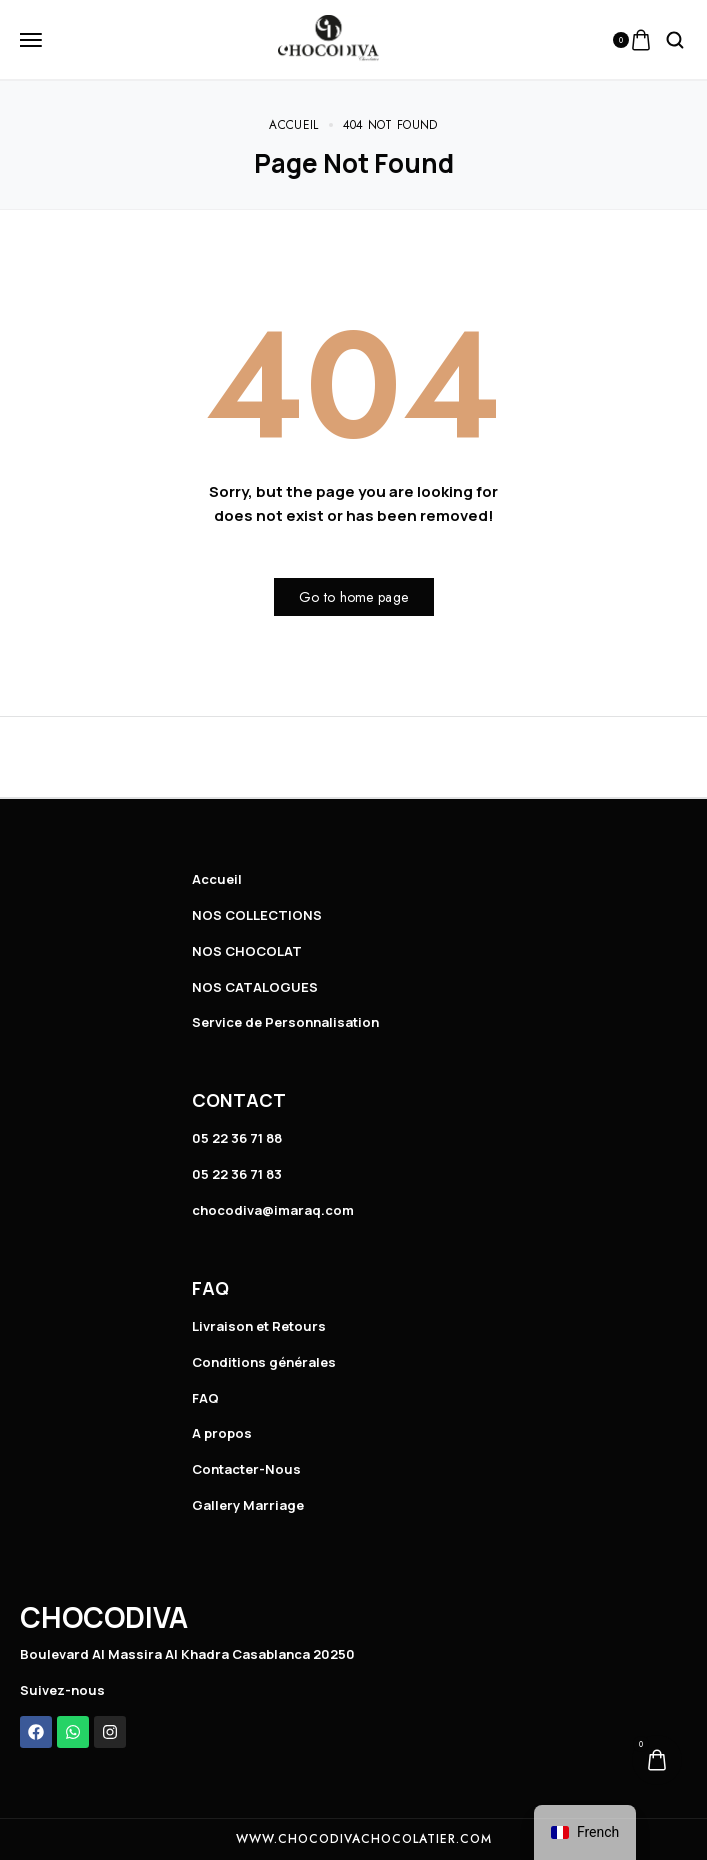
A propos (222, 1433)
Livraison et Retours (259, 1326)
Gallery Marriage (248, 1505)
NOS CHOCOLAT (247, 951)
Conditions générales (264, 1362)
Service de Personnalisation (285, 1022)
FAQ (205, 1398)
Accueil (217, 879)
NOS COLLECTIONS (257, 915)
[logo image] (328, 38)
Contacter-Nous (246, 1469)
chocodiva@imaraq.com (273, 1210)
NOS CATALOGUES (255, 987)
